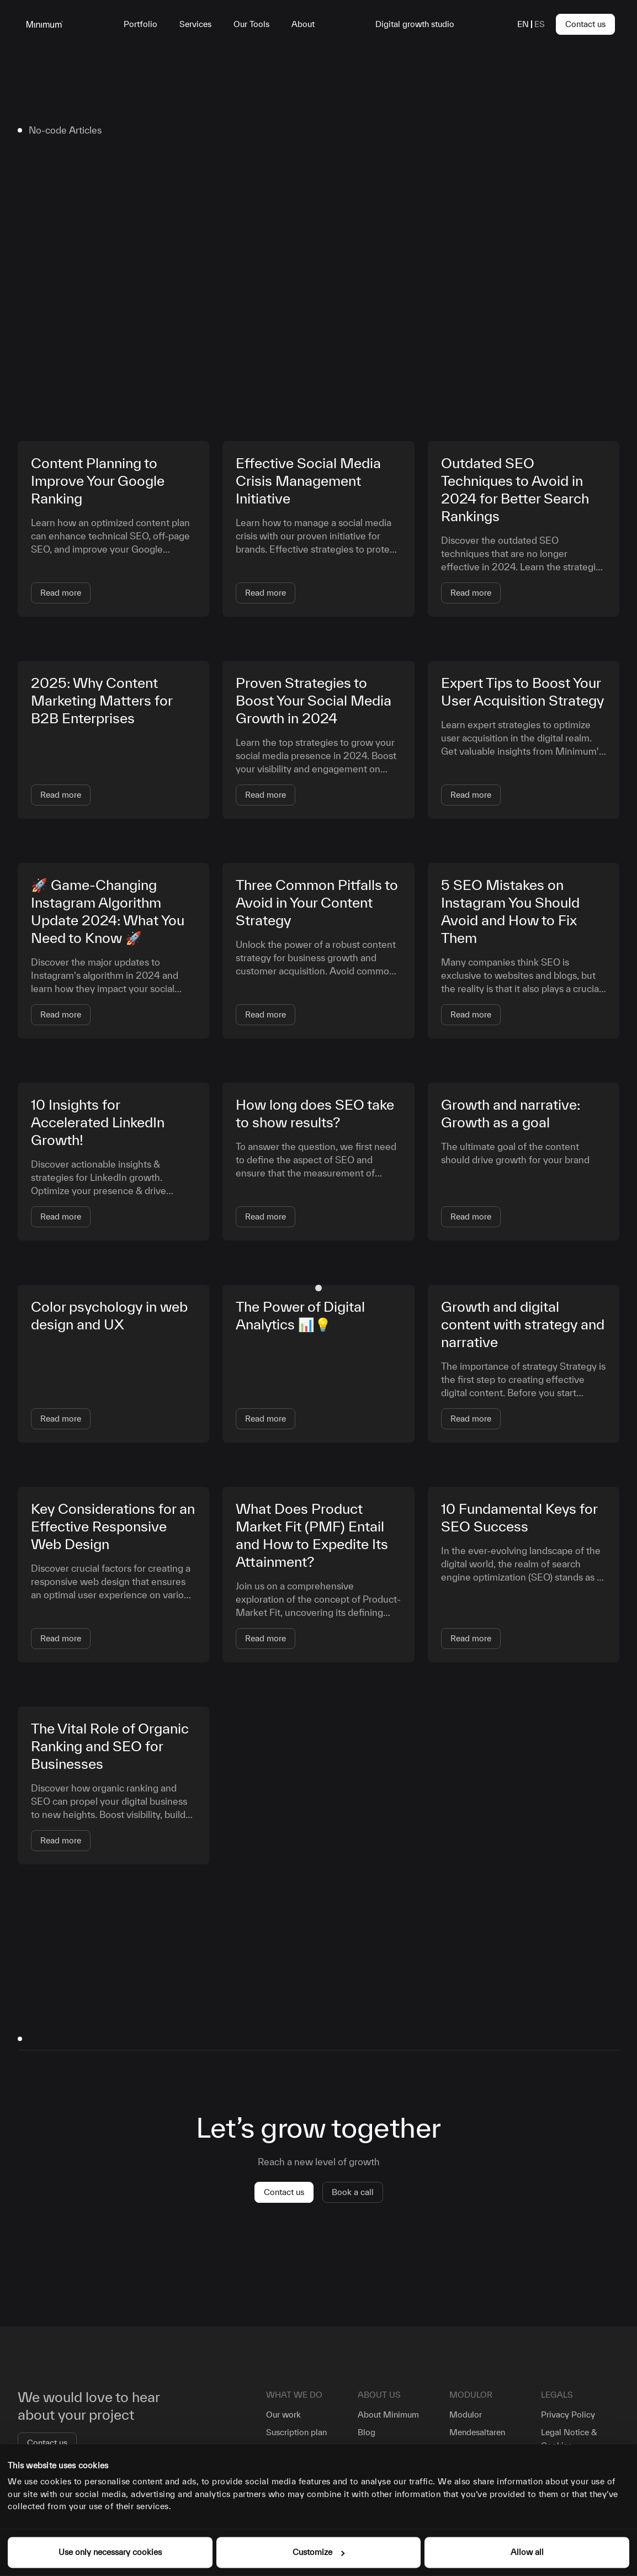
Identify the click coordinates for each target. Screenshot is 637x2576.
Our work (283, 2414)
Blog (366, 2432)
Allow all (527, 2552)
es (539, 24)
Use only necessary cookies (110, 2552)
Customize (318, 2552)
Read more (60, 592)
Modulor (465, 2414)
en (523, 24)
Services (195, 24)
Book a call (353, 2192)
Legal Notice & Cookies (569, 2438)
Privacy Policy (568, 2414)
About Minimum (388, 2414)
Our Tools (251, 24)
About (303, 24)
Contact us (585, 24)
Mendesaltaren (477, 2432)
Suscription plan (296, 2432)
